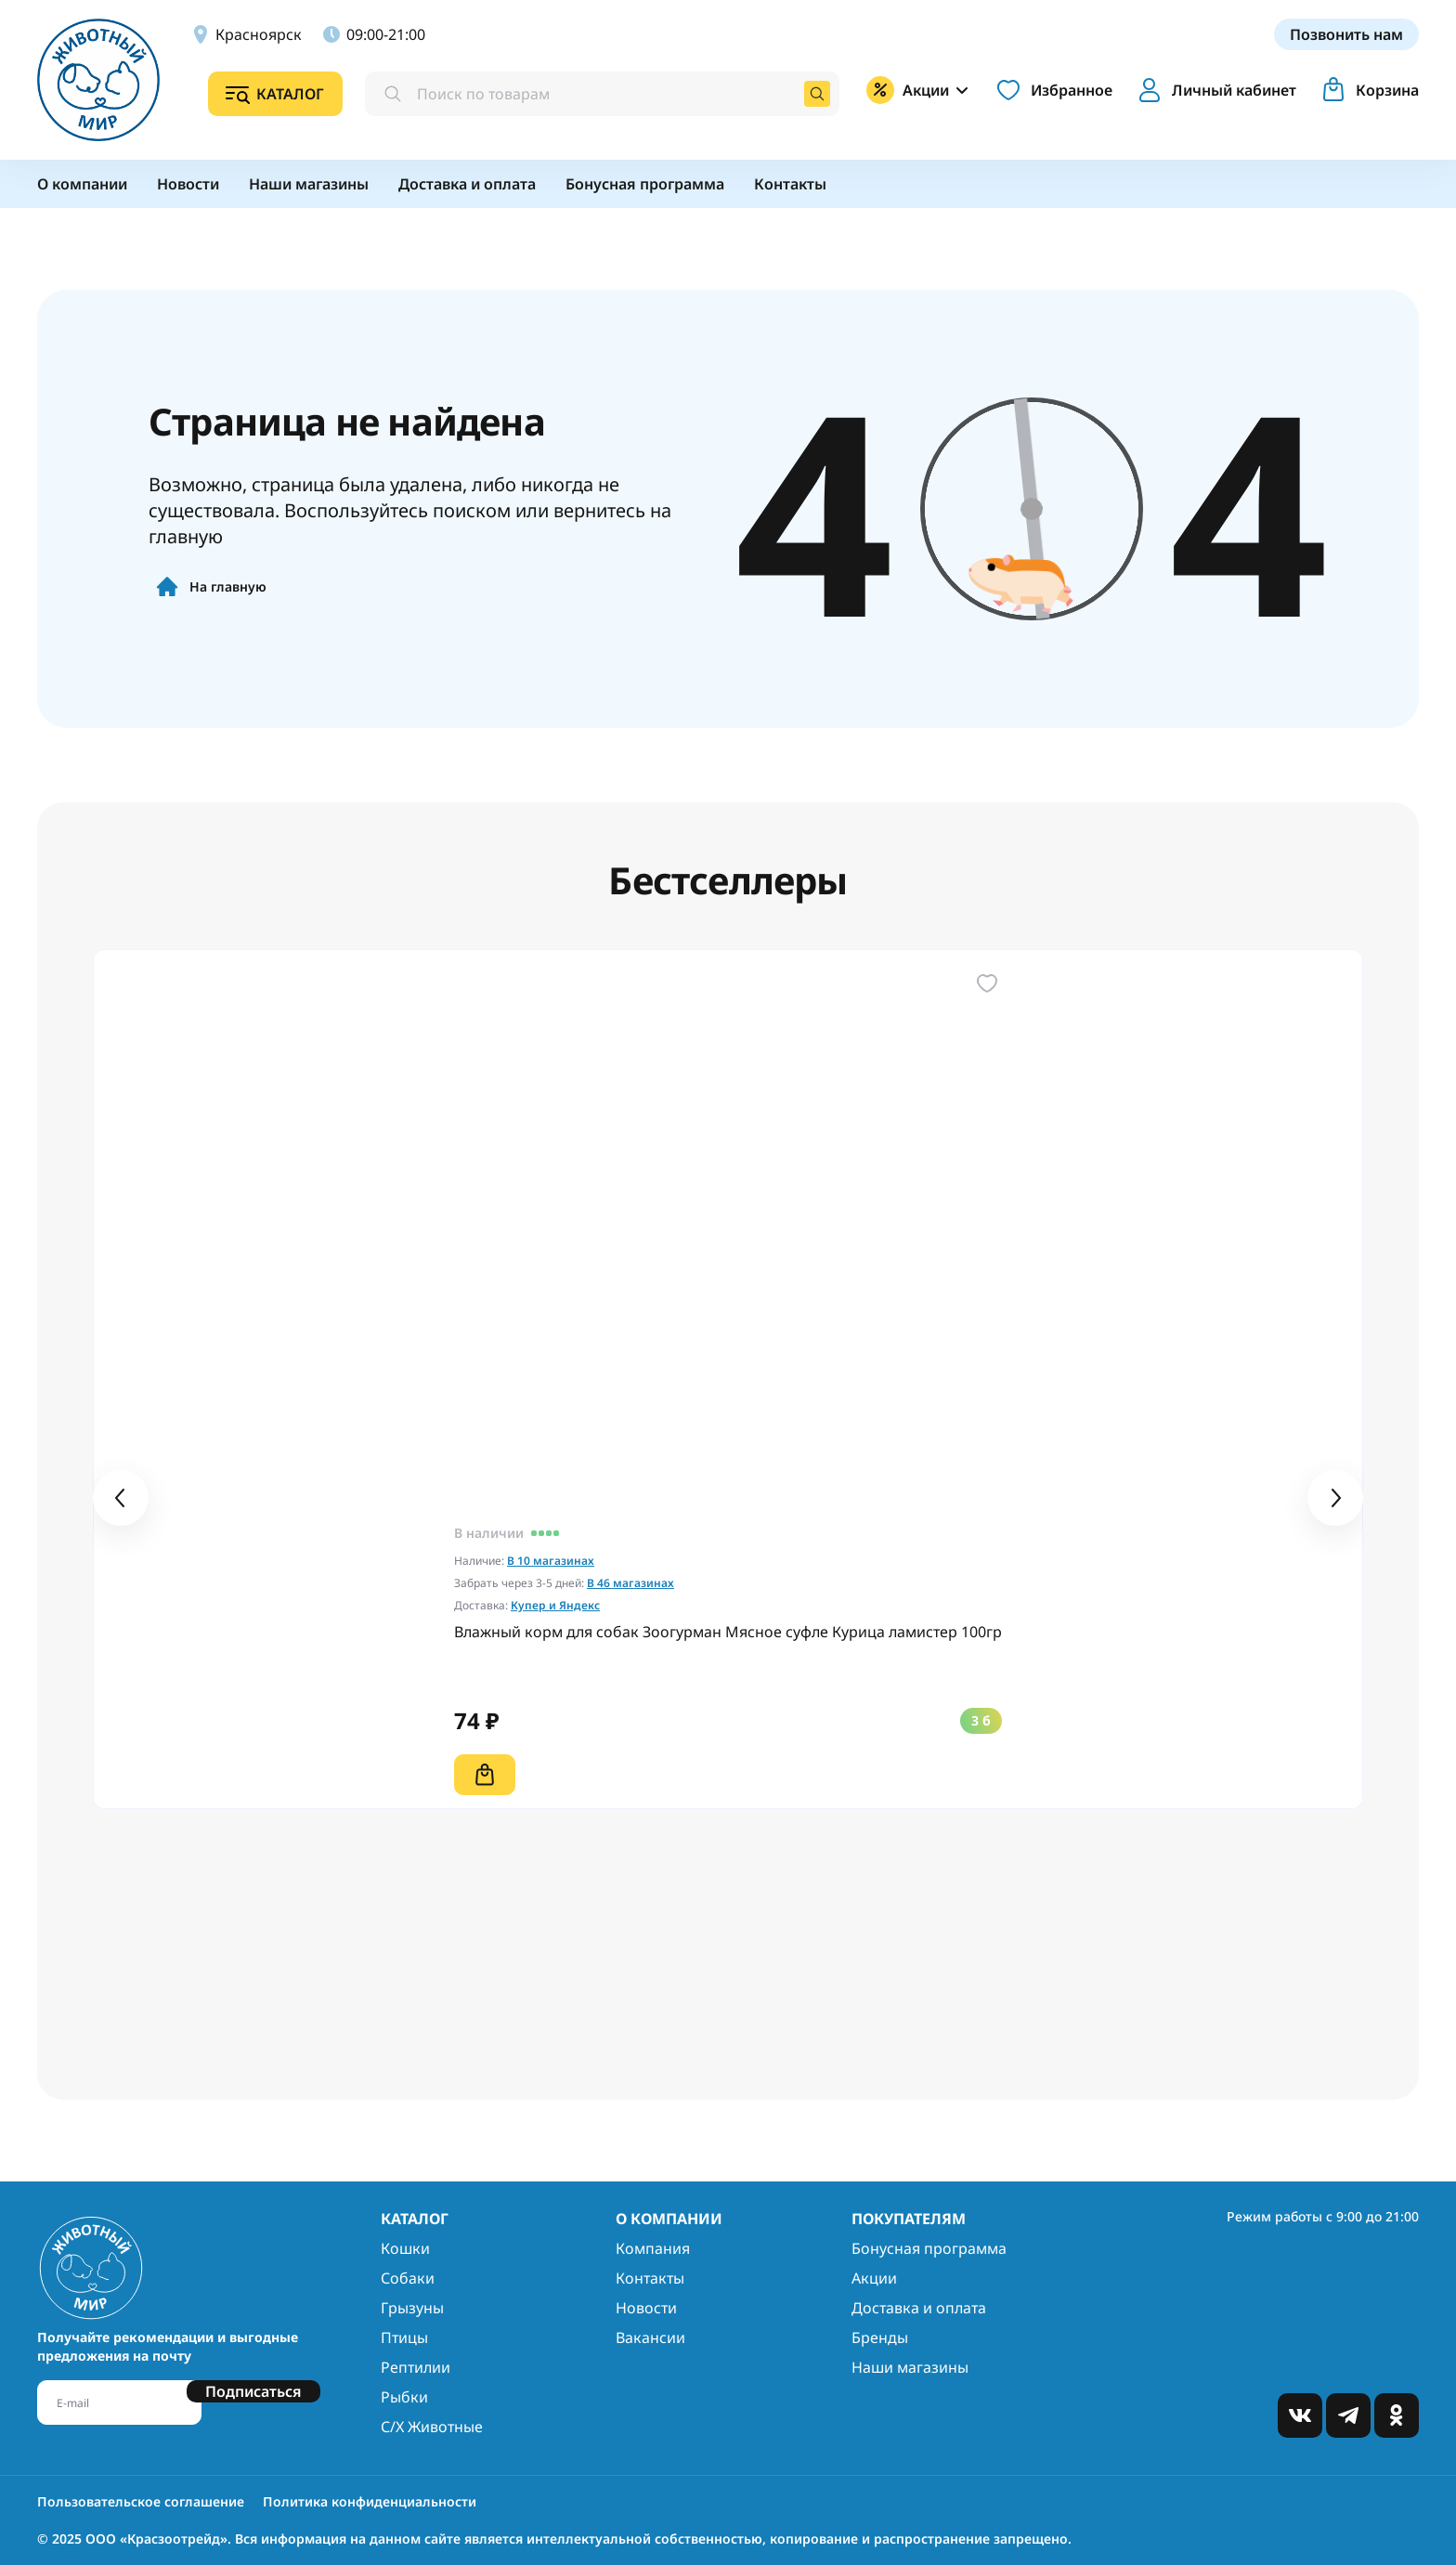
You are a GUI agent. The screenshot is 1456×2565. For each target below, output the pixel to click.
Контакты (650, 2278)
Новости (646, 2308)
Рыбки (404, 2397)
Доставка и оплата (919, 2308)
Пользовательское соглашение (140, 2501)
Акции (874, 2278)
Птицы (404, 2337)
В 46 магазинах (630, 1583)
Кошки (405, 2248)
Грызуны (412, 2308)
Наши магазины (910, 2367)
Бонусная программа (929, 2248)
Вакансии (650, 2337)
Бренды (880, 2337)
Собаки (408, 2278)
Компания (653, 2248)
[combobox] (602, 94)
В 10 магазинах (550, 1561)
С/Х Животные (432, 2426)
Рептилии (415, 2367)
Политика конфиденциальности (369, 2501)
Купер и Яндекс (555, 1605)
